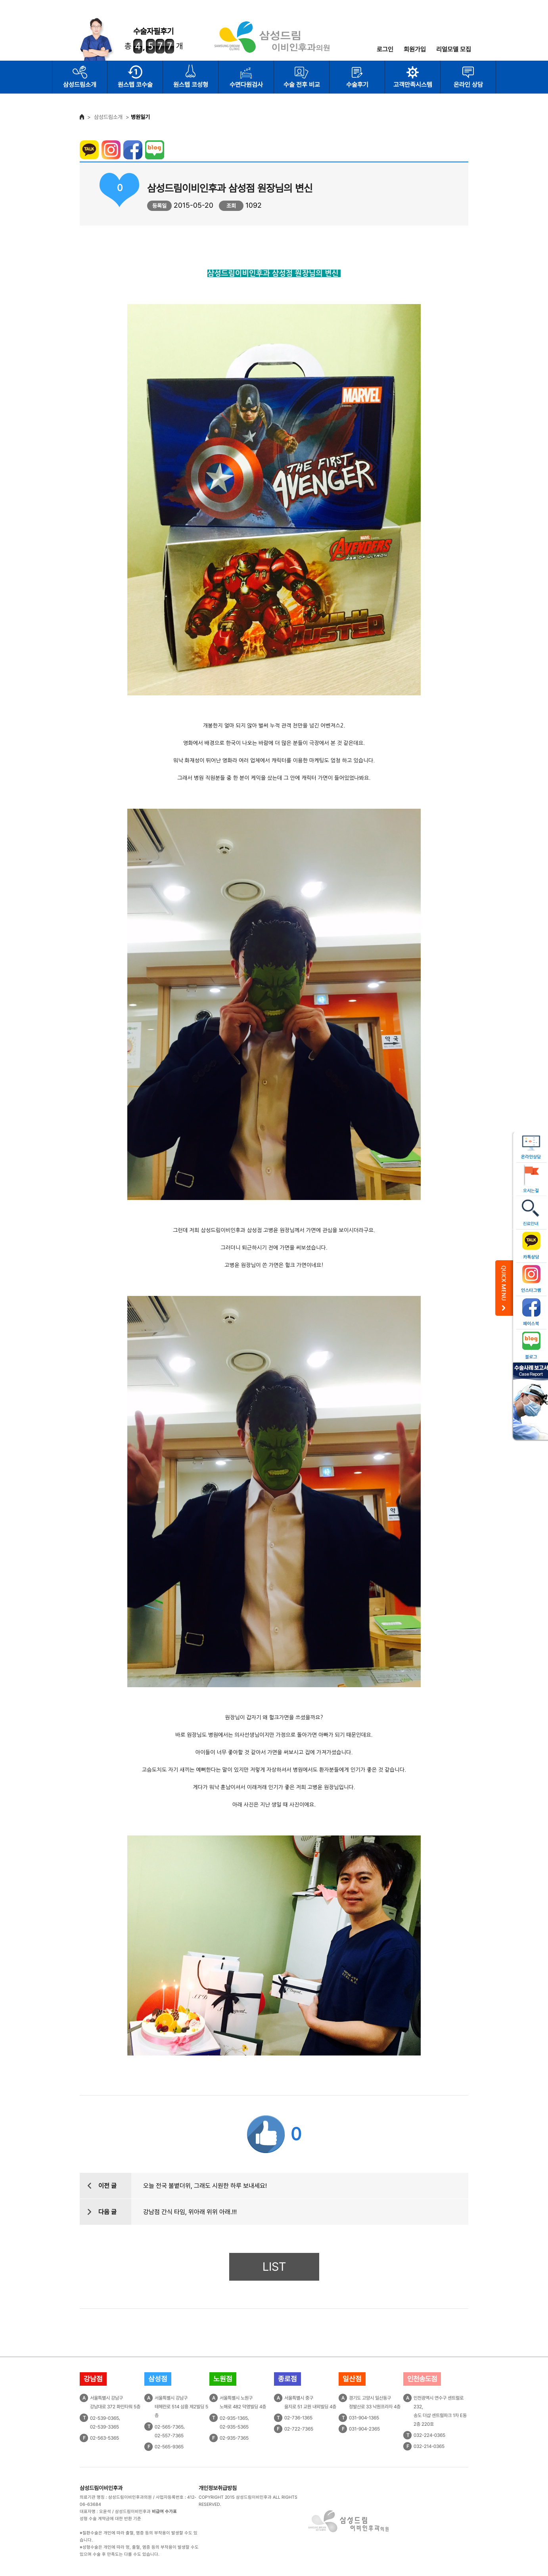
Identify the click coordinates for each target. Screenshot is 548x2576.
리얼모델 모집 (453, 49)
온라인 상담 (468, 84)
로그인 (385, 49)
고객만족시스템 (412, 84)
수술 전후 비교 (302, 84)
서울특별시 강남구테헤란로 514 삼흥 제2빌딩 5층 (181, 2406)
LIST (274, 2267)
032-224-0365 (429, 2435)
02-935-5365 (234, 2427)
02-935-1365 (234, 2418)
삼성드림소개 (79, 84)
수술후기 (357, 84)
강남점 (93, 2379)
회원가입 (415, 49)
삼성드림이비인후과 (101, 2488)
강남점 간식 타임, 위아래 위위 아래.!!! (190, 2212)
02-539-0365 (104, 2418)
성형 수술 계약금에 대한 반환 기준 (110, 2518)
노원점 (222, 2379)
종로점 (287, 2379)
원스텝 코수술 (135, 84)
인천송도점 (422, 2379)
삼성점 (157, 2379)
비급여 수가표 (164, 2511)
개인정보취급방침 (218, 2488)
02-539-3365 (104, 2427)
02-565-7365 (169, 2427)
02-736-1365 (298, 2418)
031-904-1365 (364, 2418)
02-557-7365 (169, 2435)
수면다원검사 (246, 84)
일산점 (352, 2379)
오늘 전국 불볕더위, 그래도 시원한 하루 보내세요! (205, 2185)
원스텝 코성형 (190, 84)
